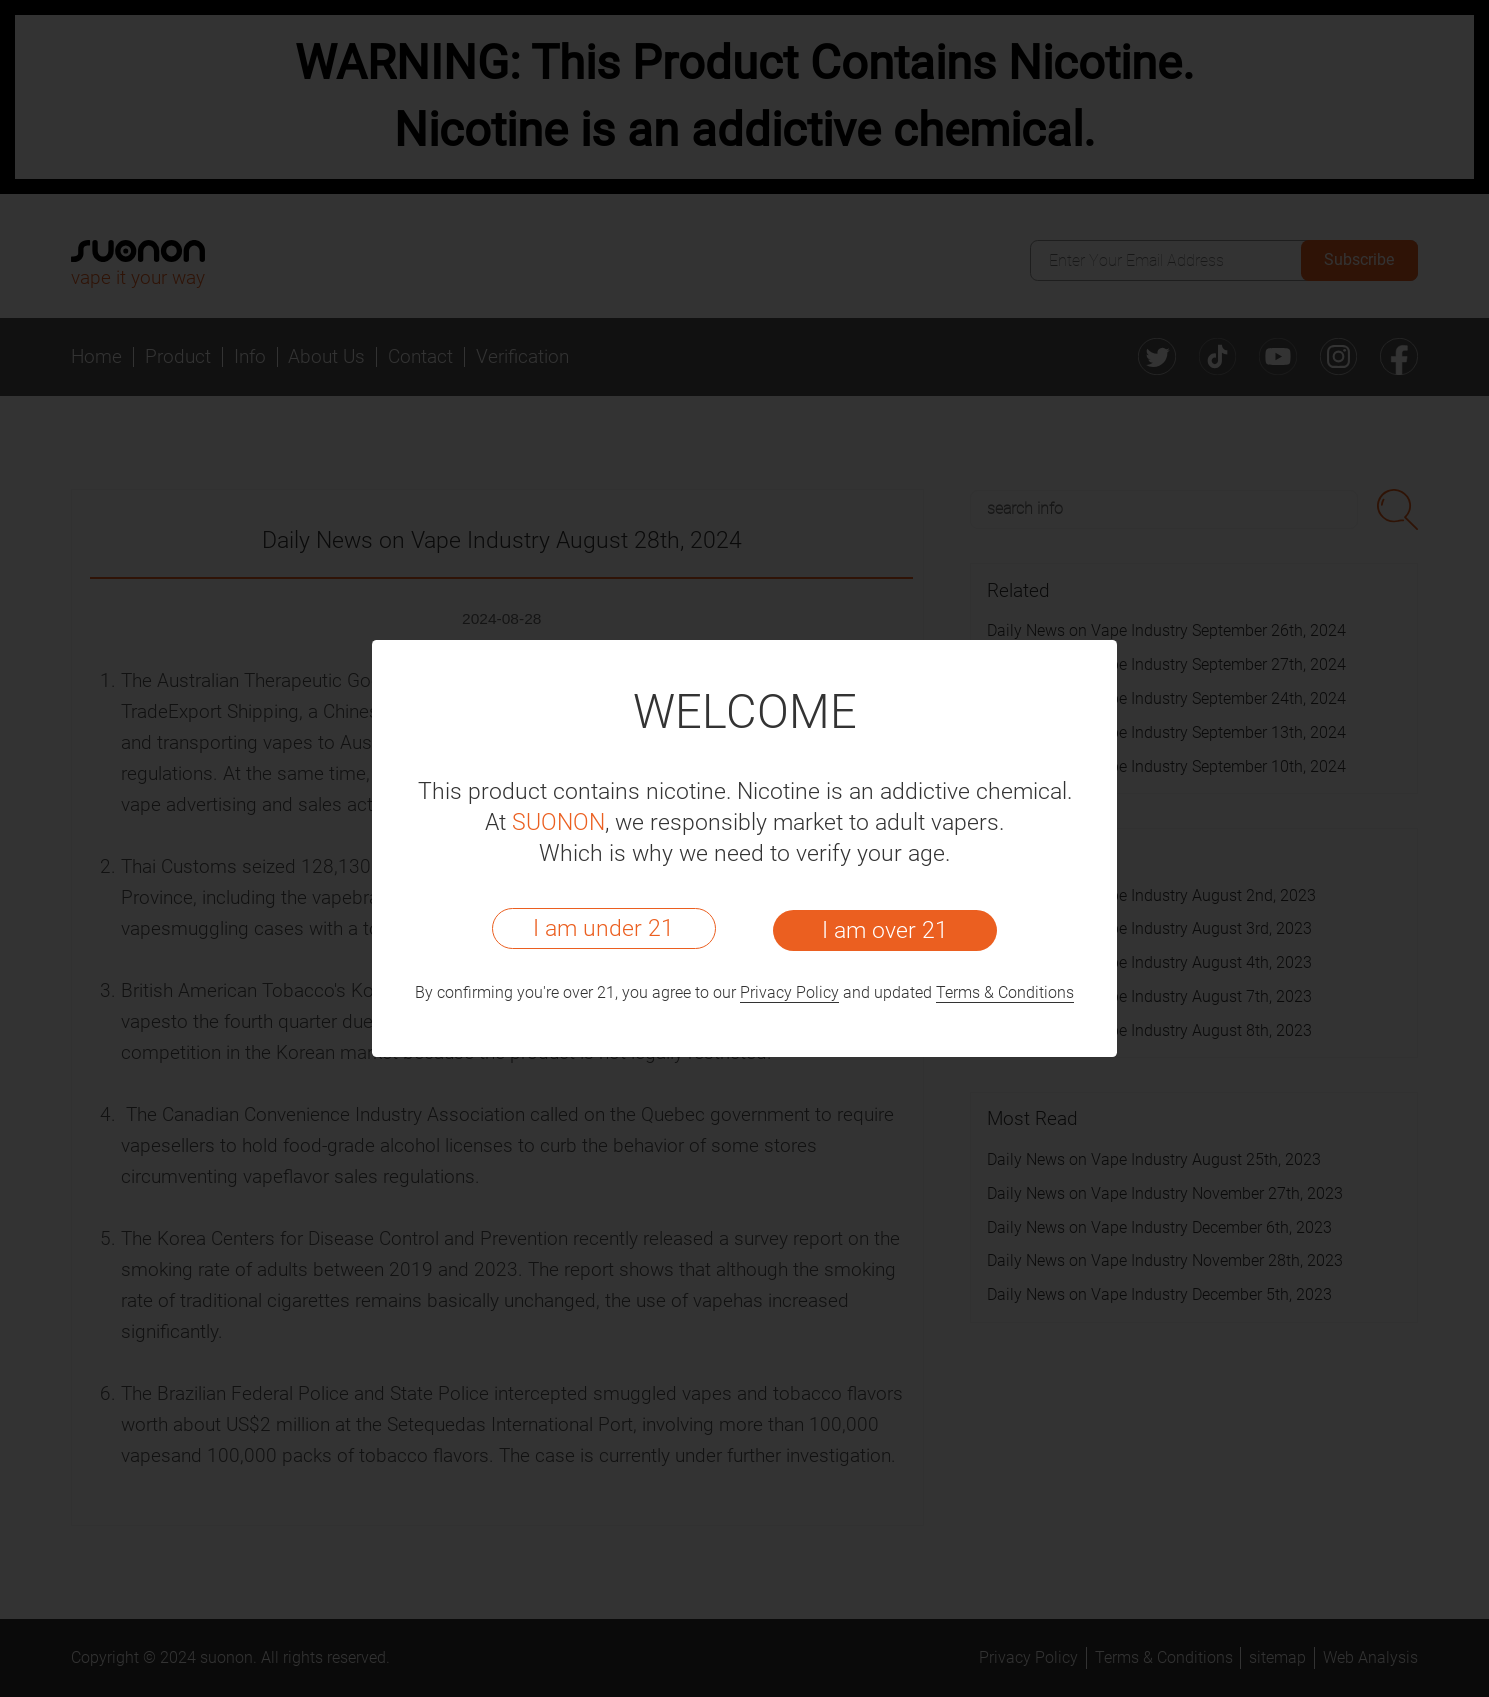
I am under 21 (603, 928)
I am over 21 (885, 930)
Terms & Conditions (1005, 993)
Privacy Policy (789, 993)
